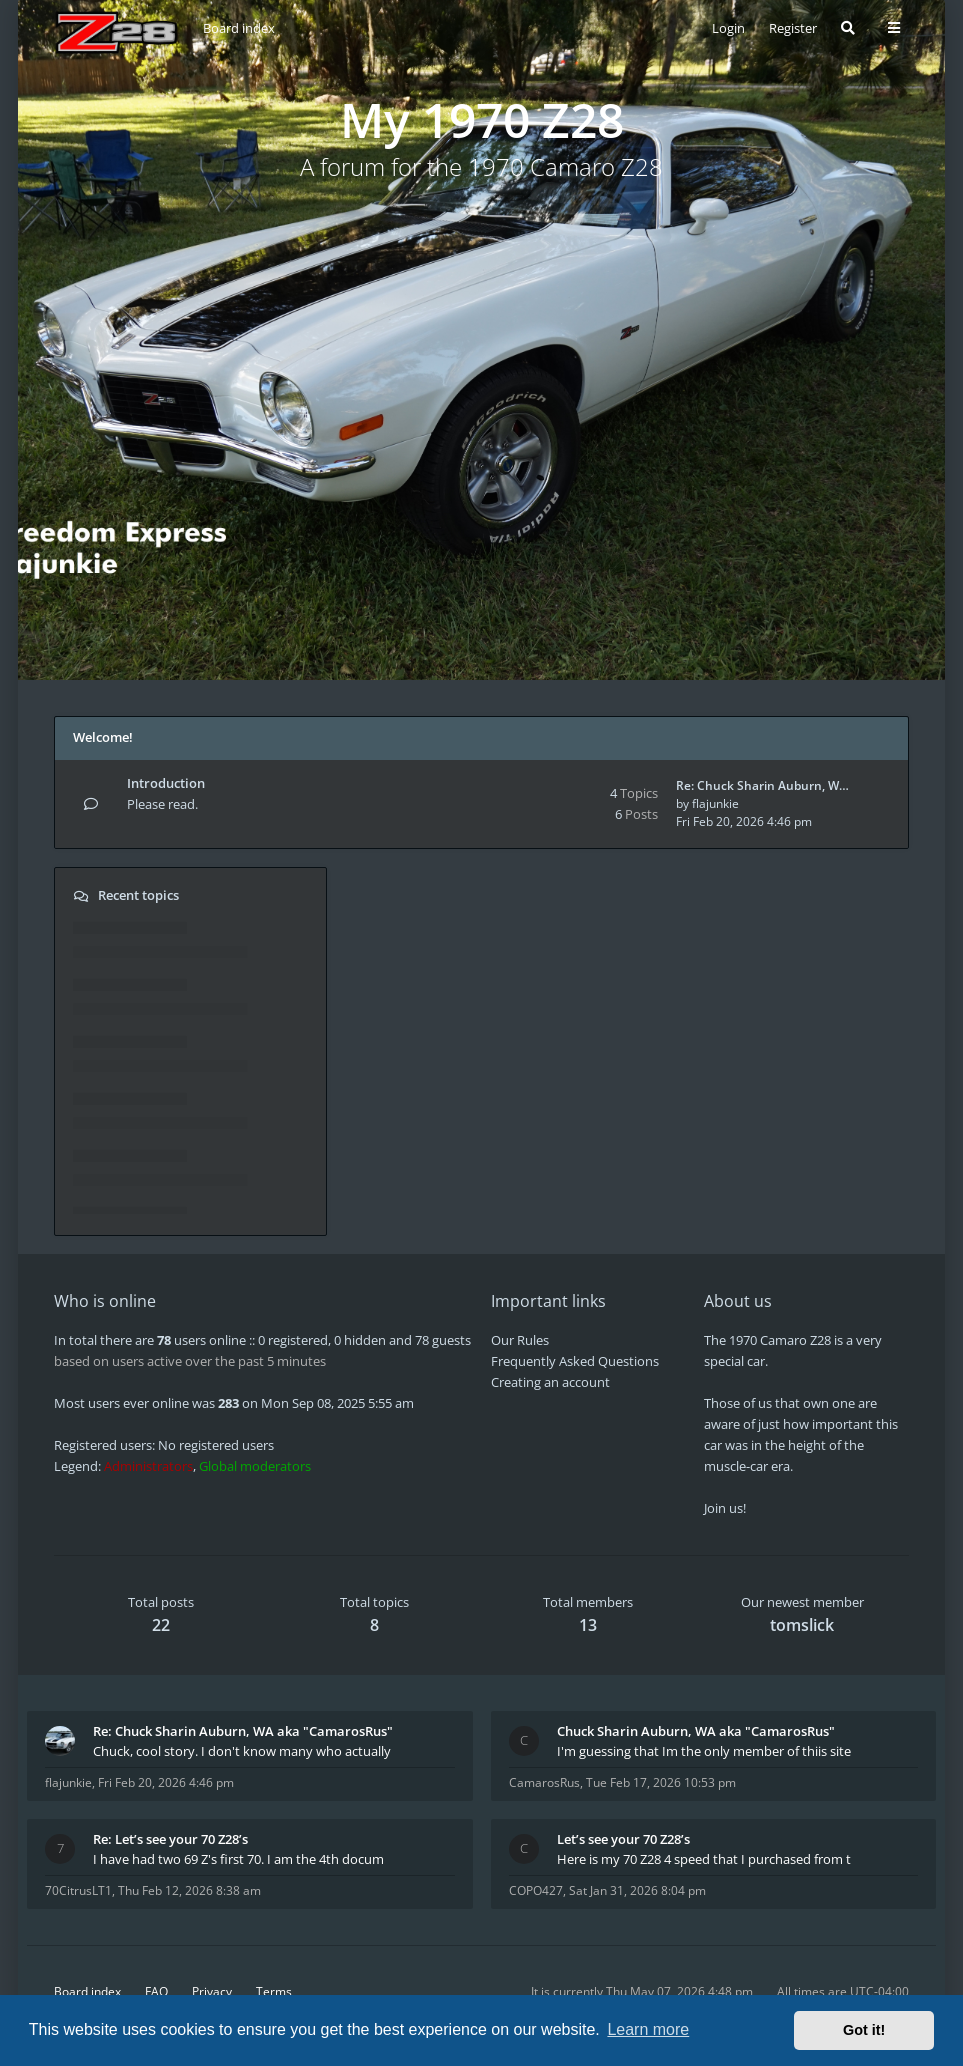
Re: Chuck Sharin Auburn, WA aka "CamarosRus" (243, 1731)
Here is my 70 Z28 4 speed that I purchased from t (704, 1859)
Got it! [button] (864, 2030)
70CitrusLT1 (78, 1890)
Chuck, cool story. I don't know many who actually (242, 1751)
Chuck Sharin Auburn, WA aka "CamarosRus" (696, 1731)
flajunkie (715, 803)
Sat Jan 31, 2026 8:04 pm (637, 1890)
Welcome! (103, 737)
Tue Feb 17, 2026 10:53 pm (661, 1782)
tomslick (802, 1625)
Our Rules (520, 1340)
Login (728, 28)
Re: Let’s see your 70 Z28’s (170, 1839)
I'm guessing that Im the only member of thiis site (704, 1751)
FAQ (156, 1991)
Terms (274, 1991)
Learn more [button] (648, 2029)
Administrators (148, 1466)
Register (793, 28)
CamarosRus (544, 1782)
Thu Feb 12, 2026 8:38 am (189, 1890)
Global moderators (255, 1466)
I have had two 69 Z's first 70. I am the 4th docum (238, 1859)
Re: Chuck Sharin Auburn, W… (762, 785)
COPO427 (536, 1890)
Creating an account (550, 1382)
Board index (87, 1991)
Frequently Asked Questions (575, 1361)
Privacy (212, 1991)
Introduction (166, 783)
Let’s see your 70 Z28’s (623, 1839)
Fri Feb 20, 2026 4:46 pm (166, 1782)
